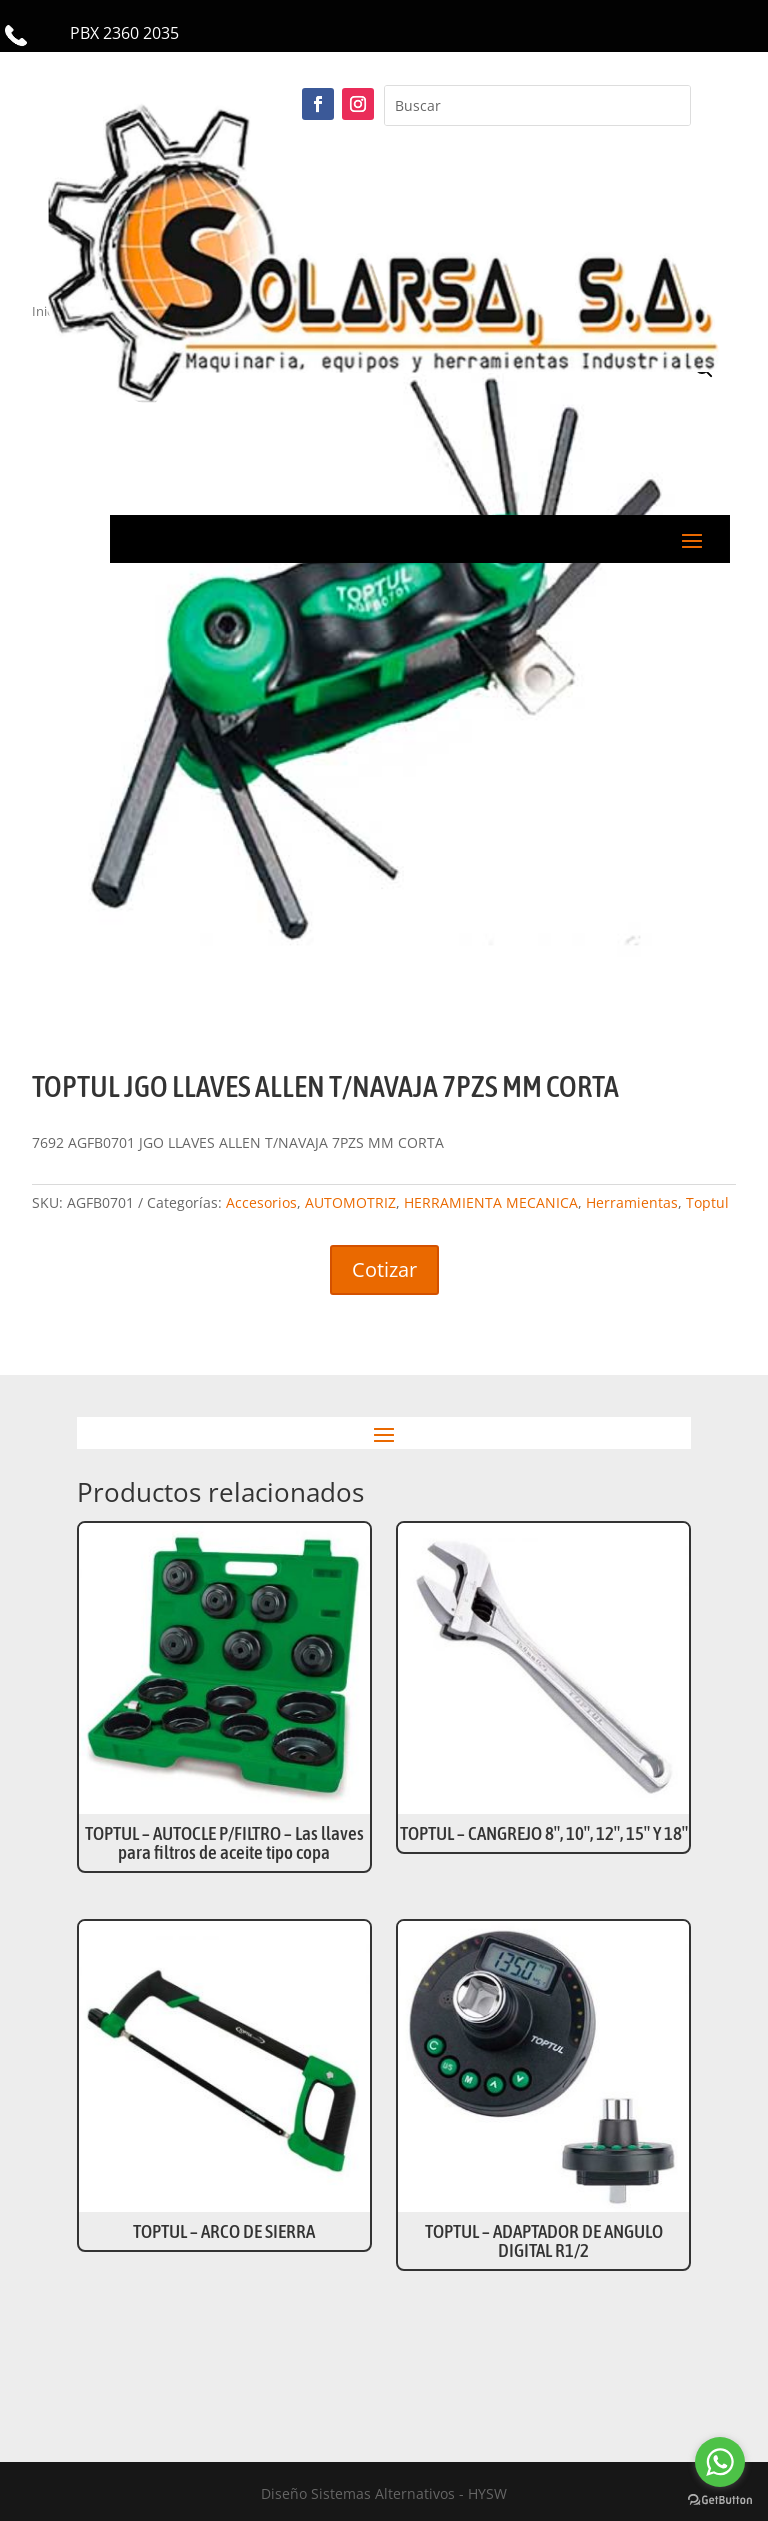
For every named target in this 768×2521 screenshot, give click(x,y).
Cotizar (384, 1269)
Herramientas (632, 1202)
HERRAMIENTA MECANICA (491, 1202)
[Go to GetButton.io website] (720, 2500)
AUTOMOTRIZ (350, 1202)
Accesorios (261, 1202)
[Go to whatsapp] (720, 2462)
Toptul (707, 1202)
